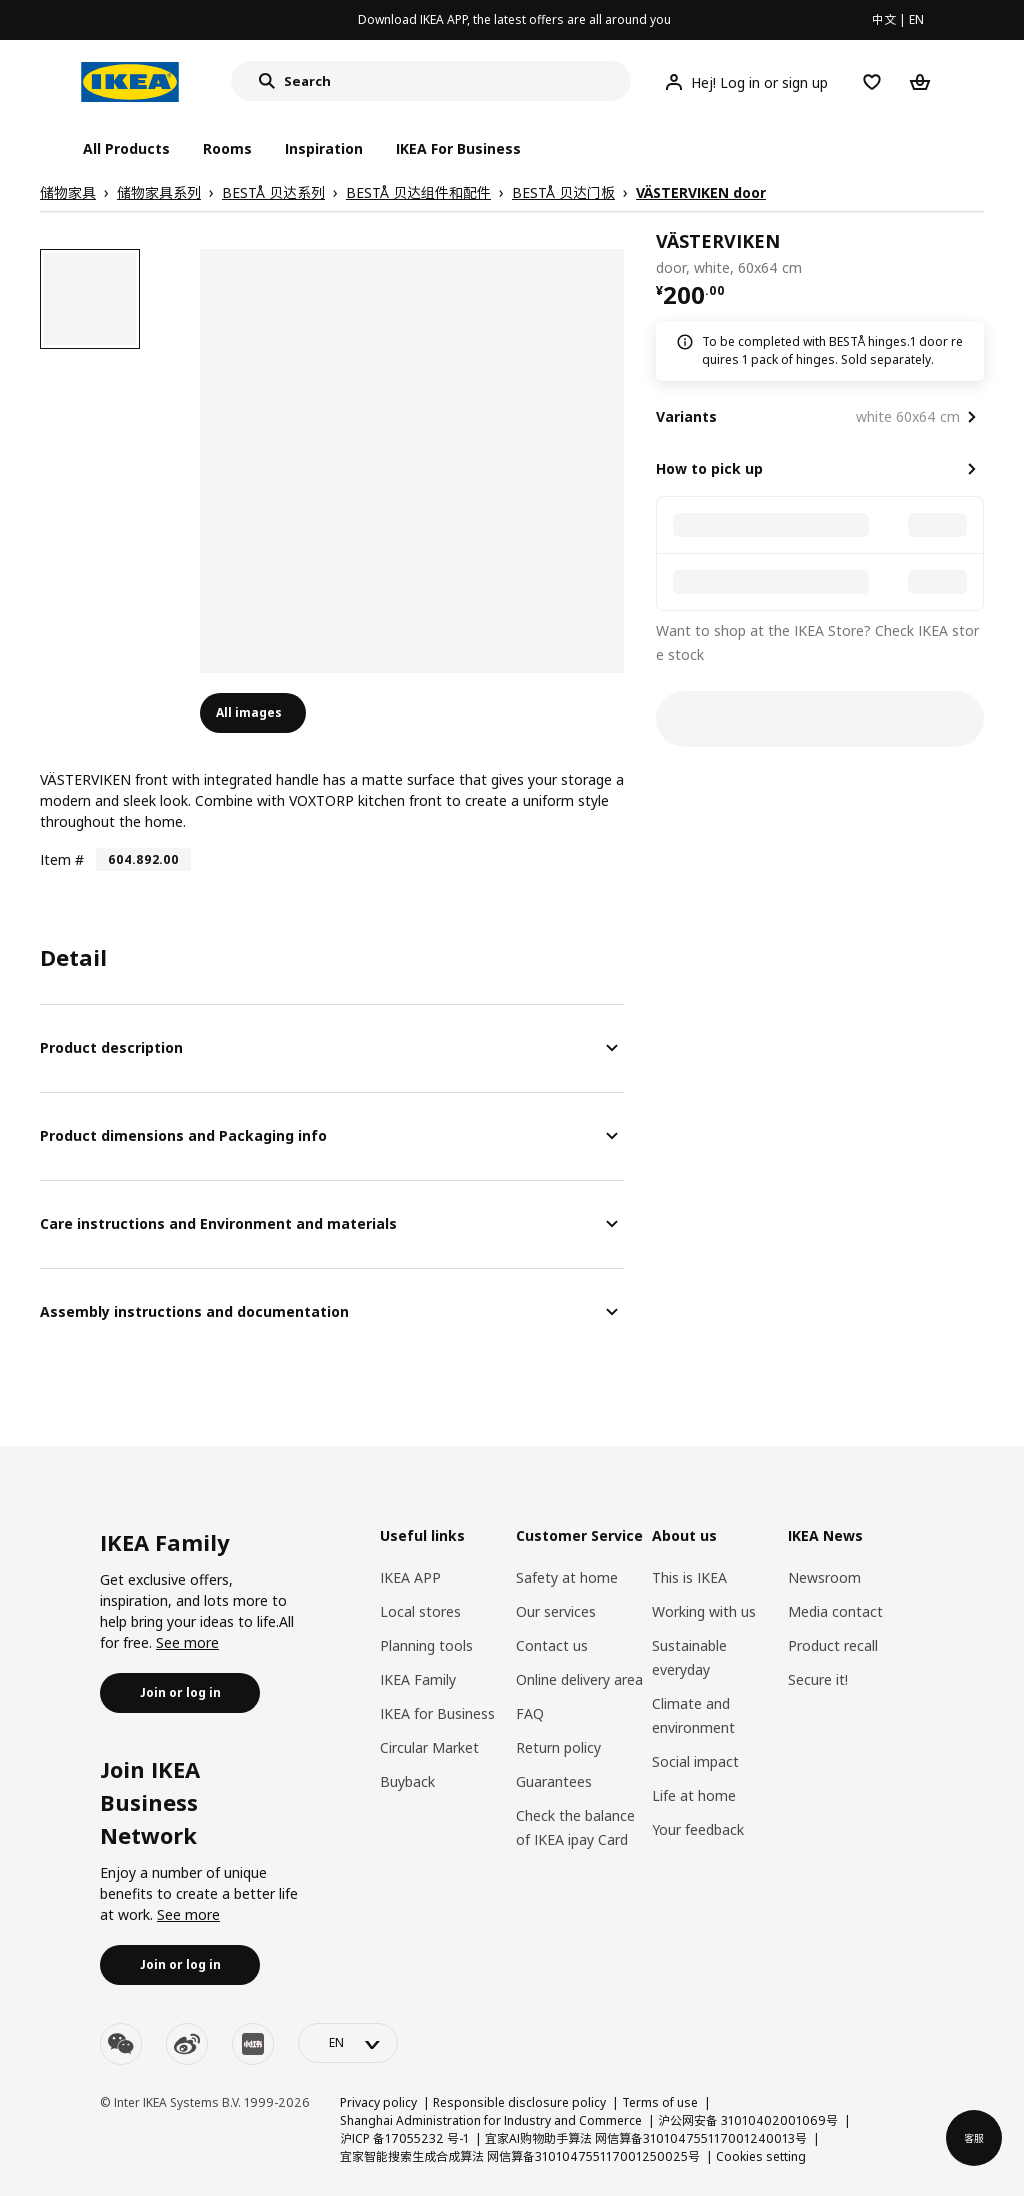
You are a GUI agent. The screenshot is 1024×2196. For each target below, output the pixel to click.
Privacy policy (378, 2102)
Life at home (694, 1795)
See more (187, 1642)
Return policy (558, 1747)
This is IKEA (689, 1577)
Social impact (695, 1761)
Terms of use (660, 2102)
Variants (686, 416)
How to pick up (709, 468)
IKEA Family (418, 1679)
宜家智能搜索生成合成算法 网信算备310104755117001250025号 (520, 2156)
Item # (62, 859)
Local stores (420, 1611)
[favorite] (976, 254)
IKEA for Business (437, 1713)
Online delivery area (579, 1679)
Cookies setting (761, 2156)
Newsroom (824, 1577)
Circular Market (429, 1747)
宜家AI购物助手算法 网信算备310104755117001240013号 (646, 2138)
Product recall (833, 1645)
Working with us (704, 1611)
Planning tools (426, 1645)
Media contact (835, 1611)
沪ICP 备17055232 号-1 (404, 2138)
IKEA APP (410, 1577)
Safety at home (567, 1577)
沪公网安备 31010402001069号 (748, 2120)
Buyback (407, 1781)
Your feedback (698, 1829)
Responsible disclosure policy (519, 2102)
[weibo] (187, 2044)
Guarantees (554, 1781)
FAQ (530, 1713)
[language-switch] (348, 2043)
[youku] (253, 2044)
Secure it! (818, 1679)
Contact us (552, 1645)
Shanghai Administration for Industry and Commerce (491, 2120)
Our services (556, 1611)
